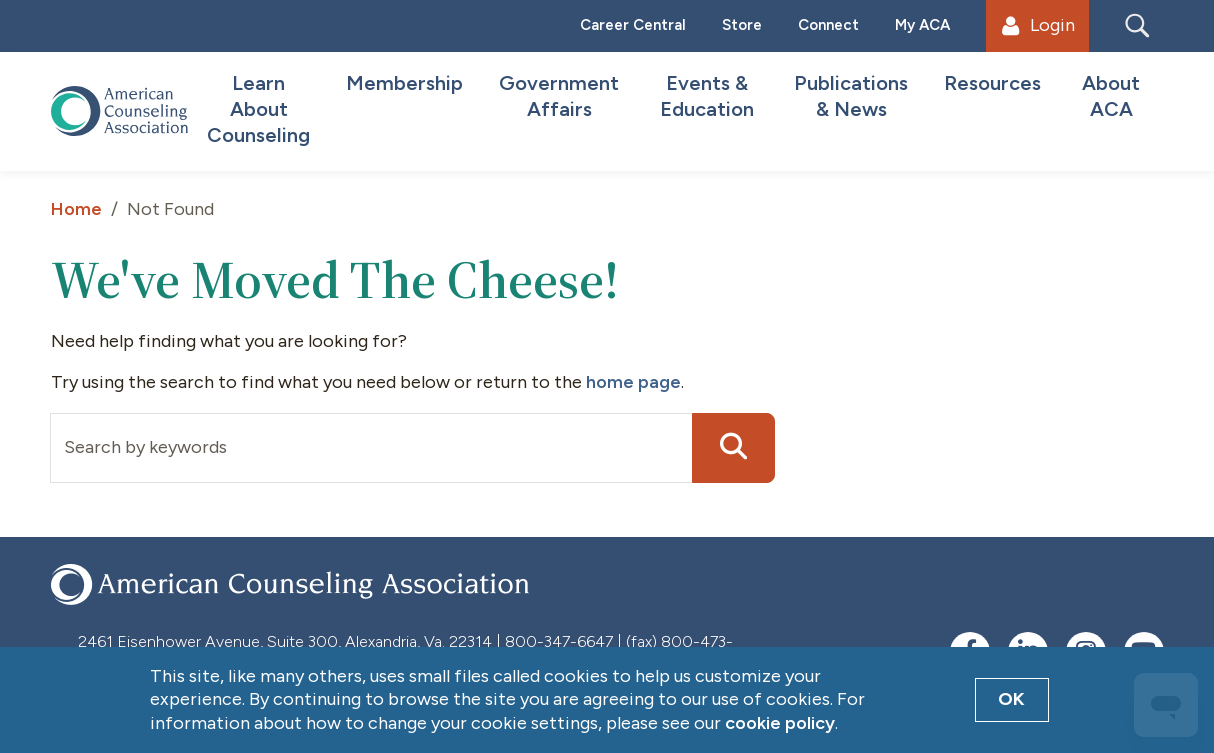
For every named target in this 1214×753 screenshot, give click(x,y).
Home (76, 209)
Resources (992, 83)
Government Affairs (559, 96)
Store (742, 25)
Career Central (633, 25)
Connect (828, 25)
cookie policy (780, 723)
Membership (404, 83)
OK (1011, 699)
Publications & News (851, 96)
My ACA (922, 25)
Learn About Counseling (258, 109)
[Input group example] (371, 448)
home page (633, 382)
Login (1038, 25)
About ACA (1111, 96)
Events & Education (707, 96)
